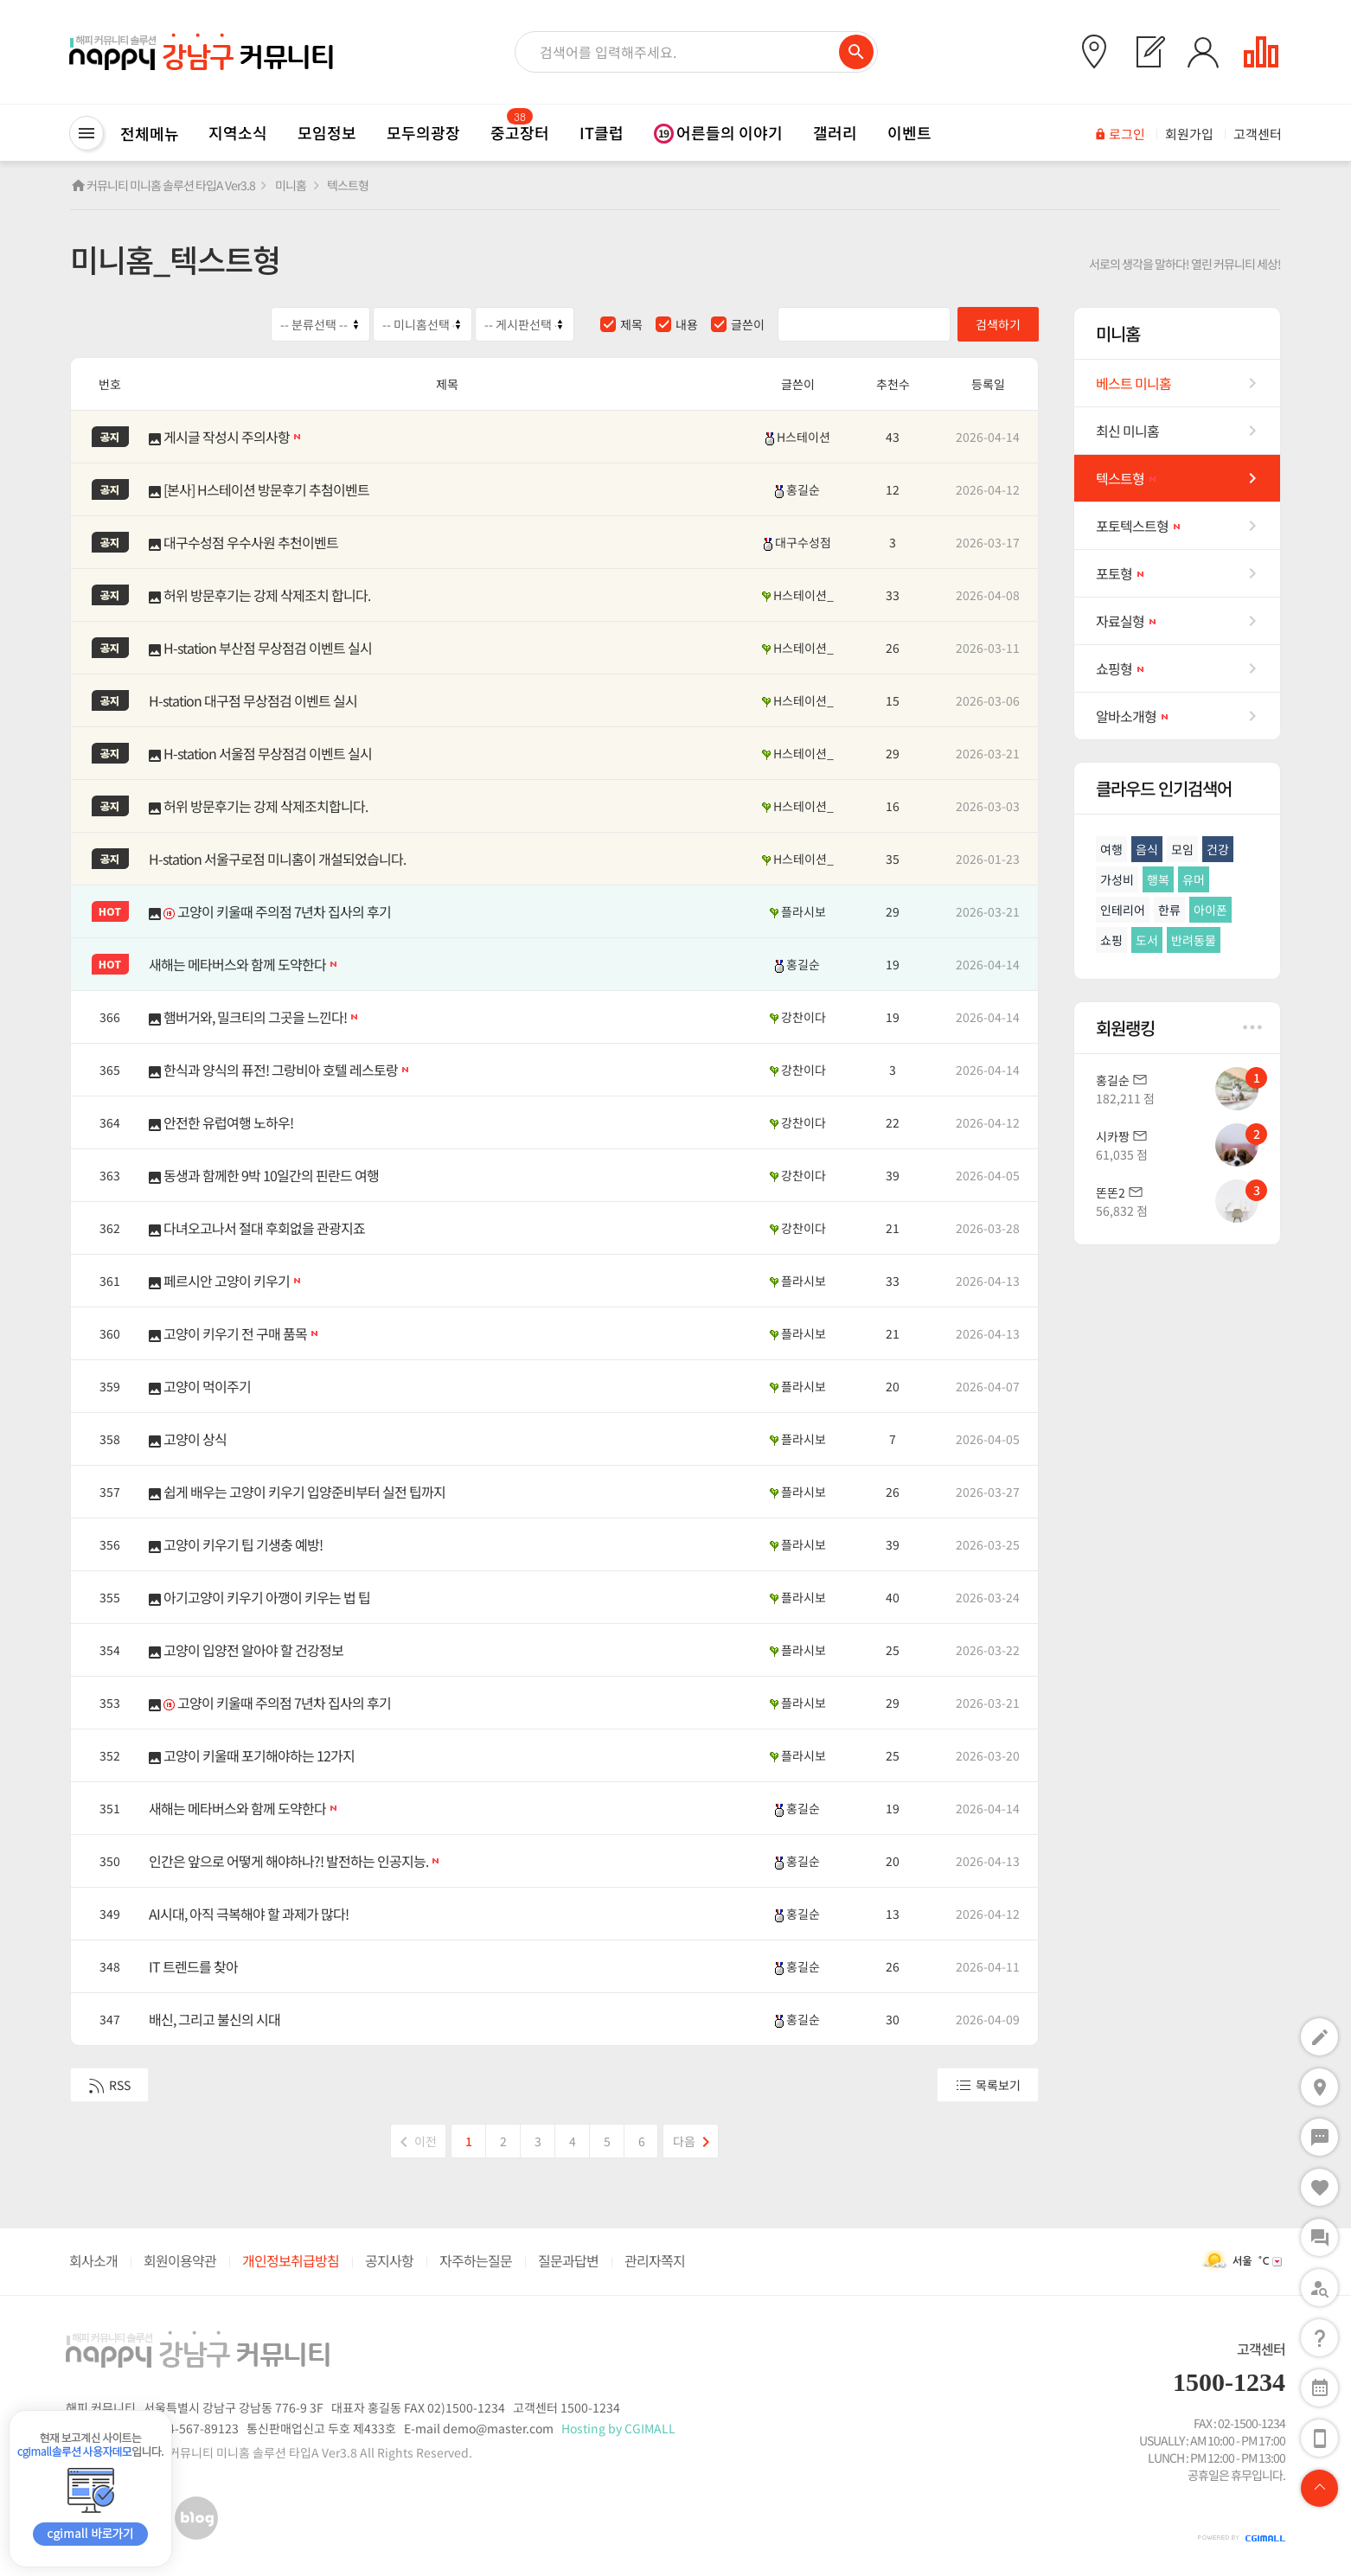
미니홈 (290, 185)
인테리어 (1122, 909)
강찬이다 (798, 1017)
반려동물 (1193, 940)
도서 (1147, 940)
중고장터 (519, 132)
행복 (1158, 879)
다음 (694, 2138)
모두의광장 (423, 132)
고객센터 (1261, 2348)
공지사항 (389, 2260)
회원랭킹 (1179, 1027)
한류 (1169, 909)
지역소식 (237, 132)
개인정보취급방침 (290, 2260)
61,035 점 (1122, 1154)
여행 (1111, 849)
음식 (1147, 849)
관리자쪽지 (654, 2260)
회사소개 (93, 2260)
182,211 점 (1125, 1098)
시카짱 (1113, 1136)
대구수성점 (797, 542)
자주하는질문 (475, 2260)
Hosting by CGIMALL (618, 2428)
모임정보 (327, 132)
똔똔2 (1110, 1192)
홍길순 (797, 489)
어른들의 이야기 (718, 132)
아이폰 (1210, 909)
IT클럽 (601, 132)
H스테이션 (797, 436)
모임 (1182, 849)
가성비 (1117, 879)
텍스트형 (347, 185)
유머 (1193, 879)
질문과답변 (568, 2260)
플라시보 (798, 911)
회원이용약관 (180, 2260)
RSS (109, 2085)
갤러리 (835, 132)
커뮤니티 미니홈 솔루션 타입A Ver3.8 (170, 185)
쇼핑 (1111, 940)
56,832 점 (1122, 1210)
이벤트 (909, 132)
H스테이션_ (798, 595)
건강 (1218, 849)
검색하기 (998, 324)
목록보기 (988, 2085)
